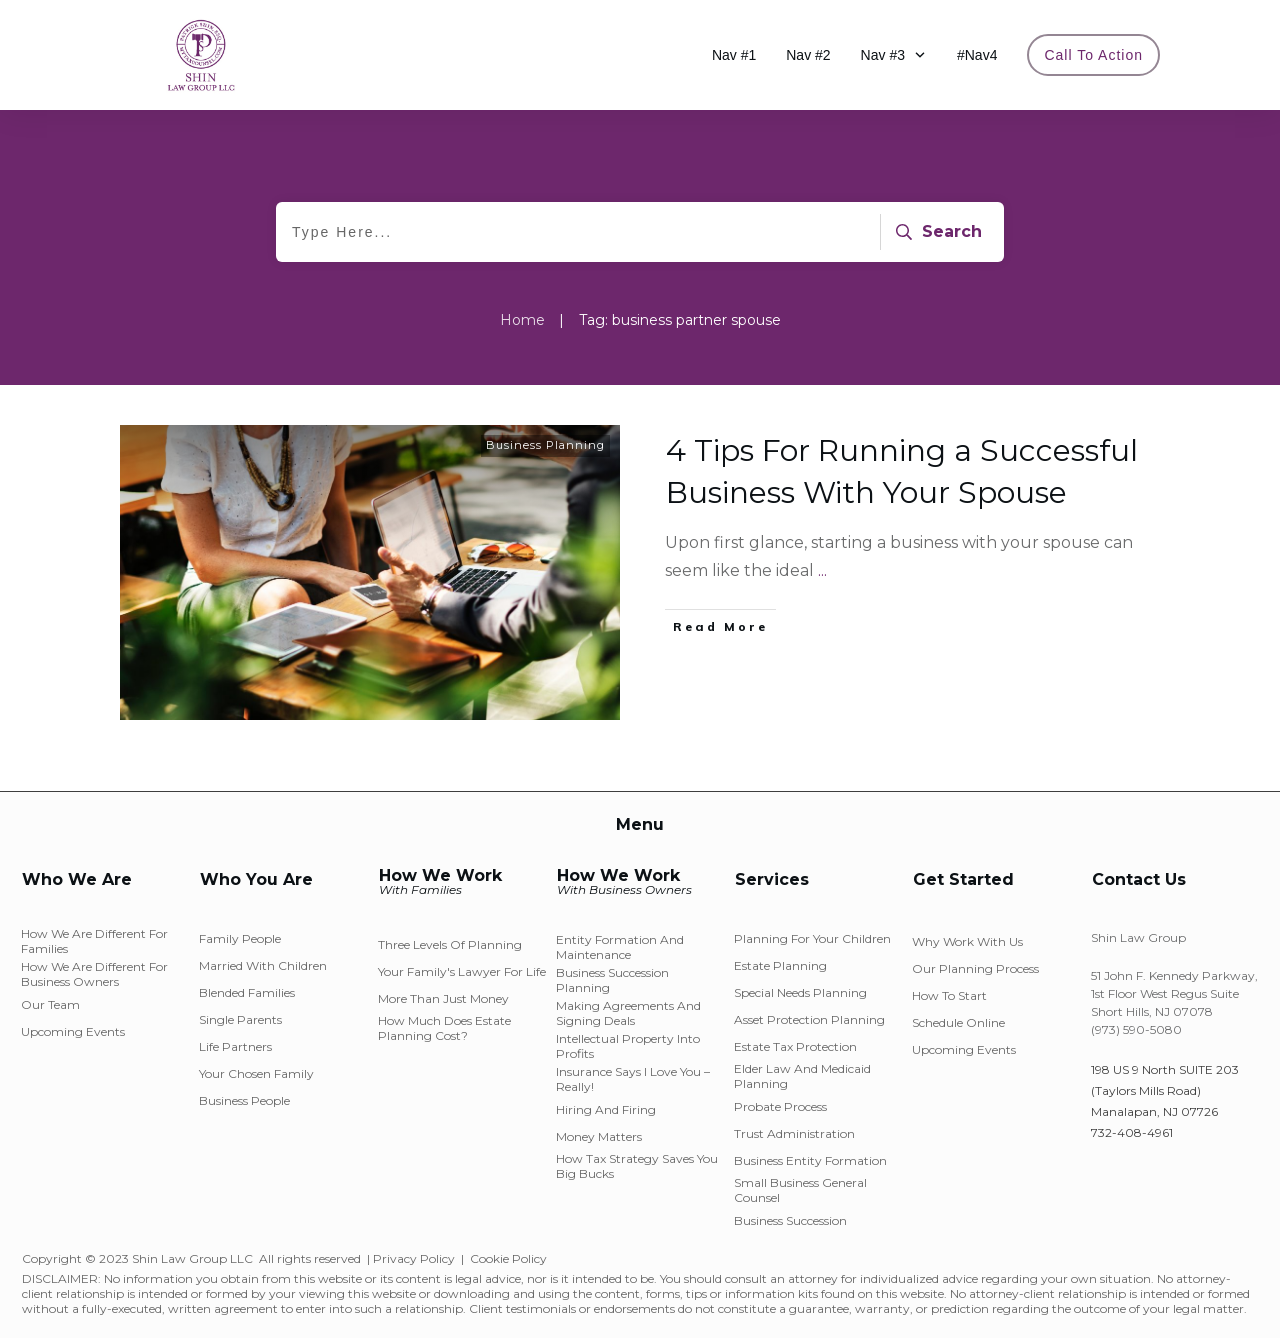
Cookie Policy (508, 1258)
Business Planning (545, 445)
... (822, 570)
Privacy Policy (414, 1258)
